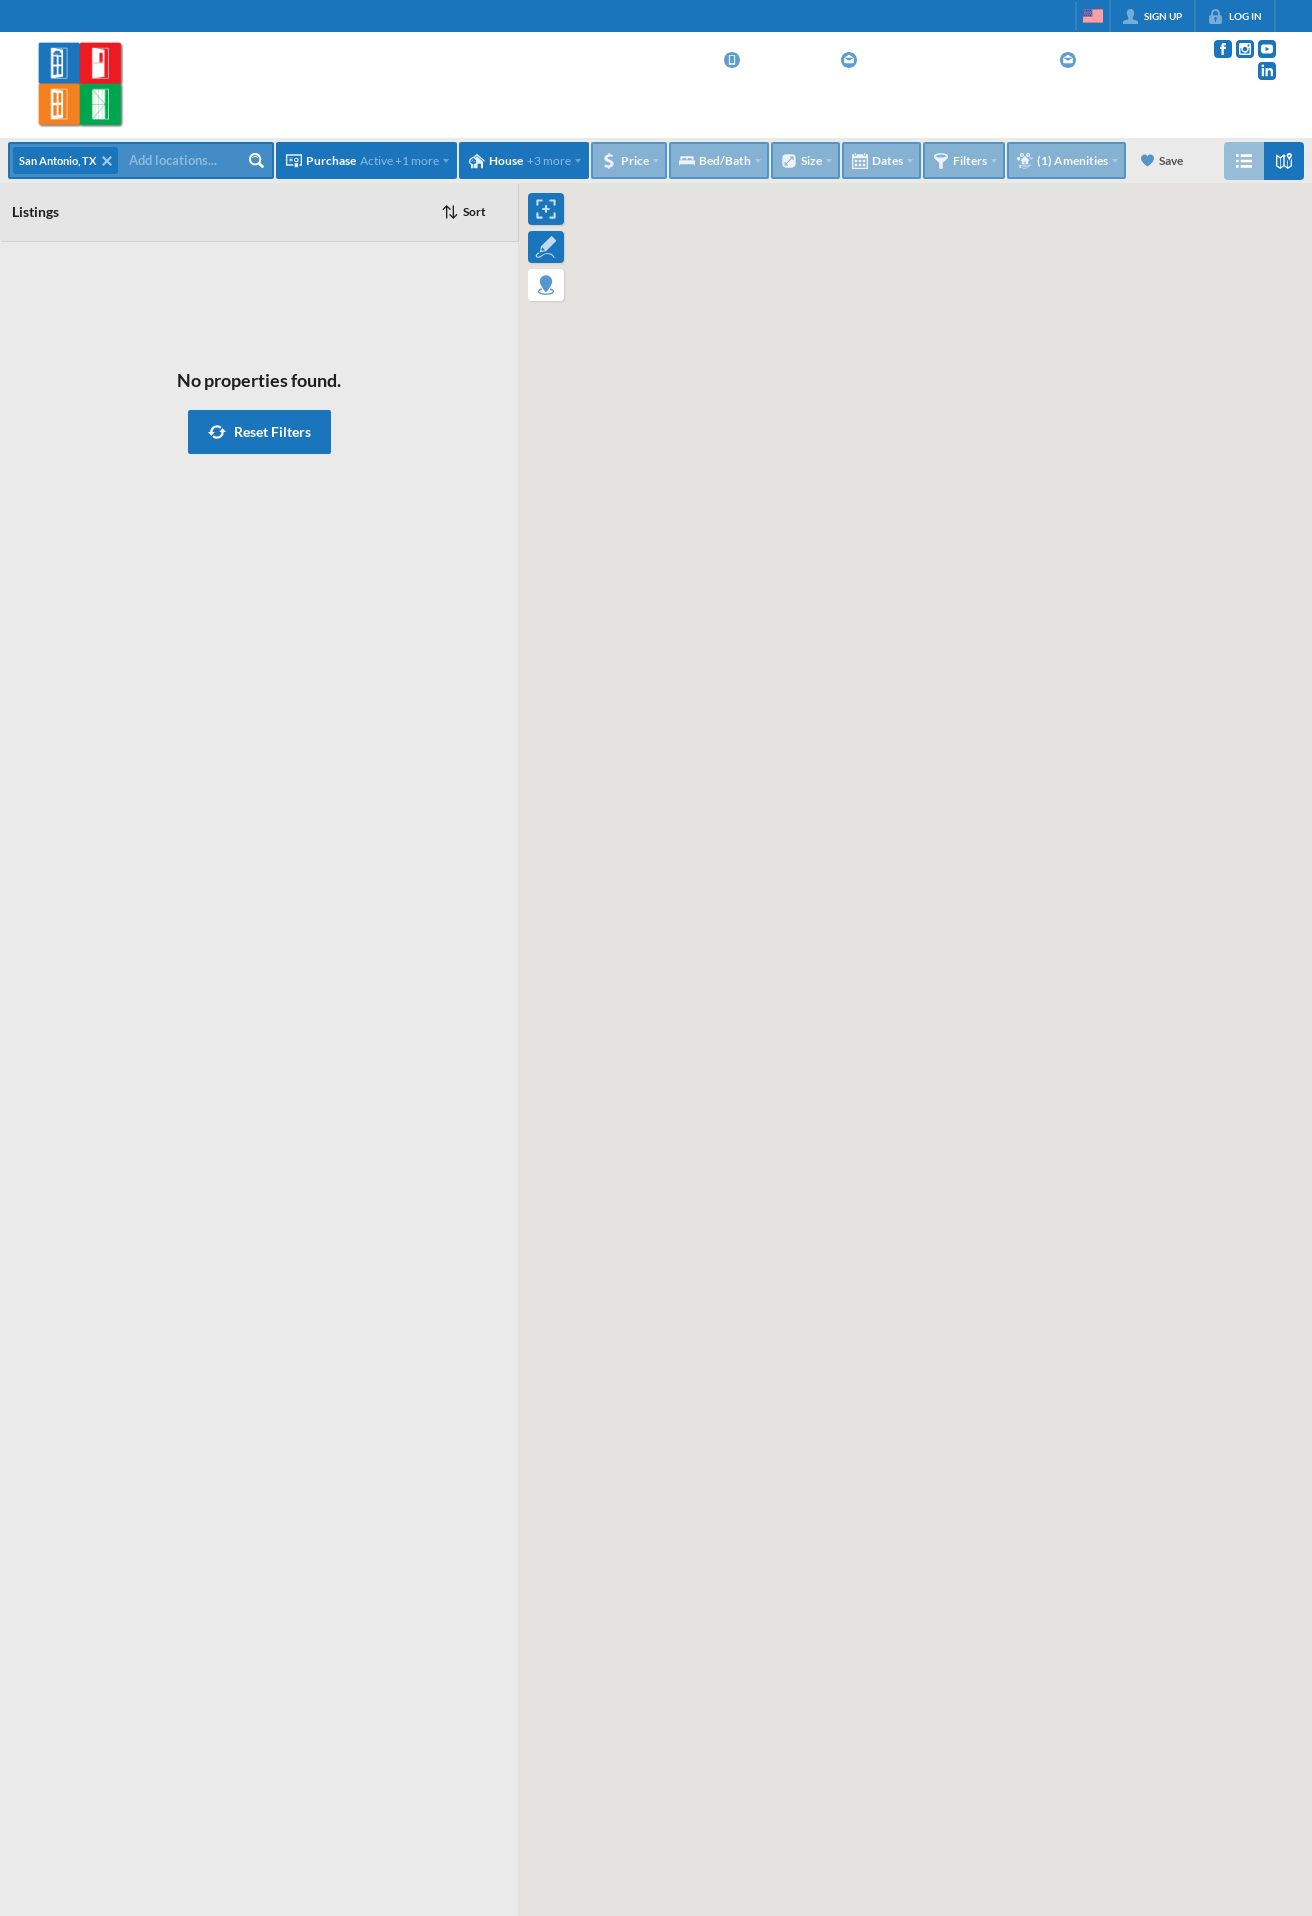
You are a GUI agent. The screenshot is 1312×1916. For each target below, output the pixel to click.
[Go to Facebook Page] (1223, 49)
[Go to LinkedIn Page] (1267, 71)
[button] (259, 432)
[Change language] (1093, 16)
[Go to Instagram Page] (1245, 49)
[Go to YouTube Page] (1267, 49)
